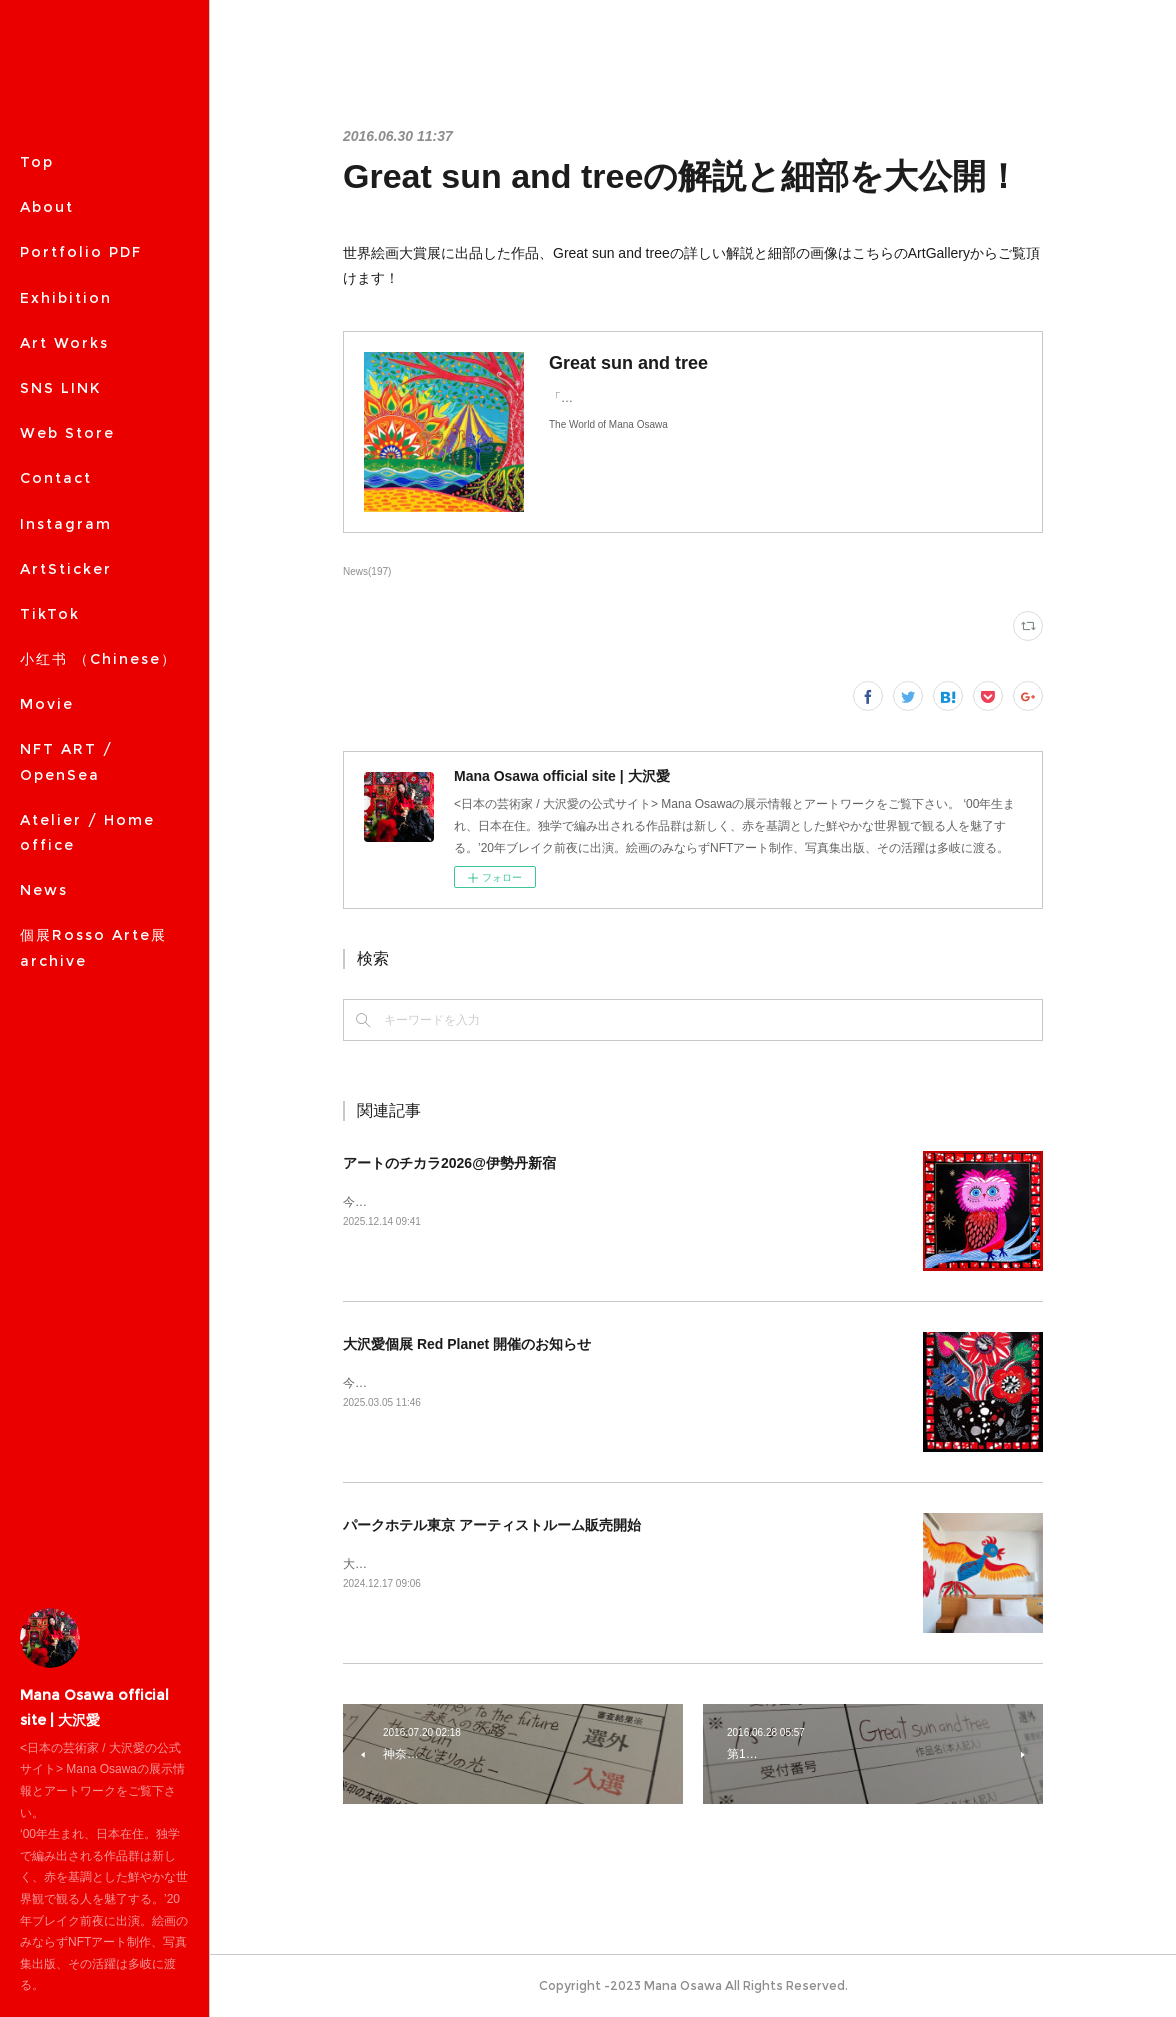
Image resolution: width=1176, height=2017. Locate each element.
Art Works (64, 343)
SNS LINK (60, 388)
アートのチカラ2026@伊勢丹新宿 (449, 1163)
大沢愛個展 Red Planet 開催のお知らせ (467, 1344)
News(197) (367, 571)
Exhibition (66, 298)
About (47, 207)
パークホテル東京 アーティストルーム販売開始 (492, 1525)
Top (37, 162)
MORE (46, 433)
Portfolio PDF (81, 252)
